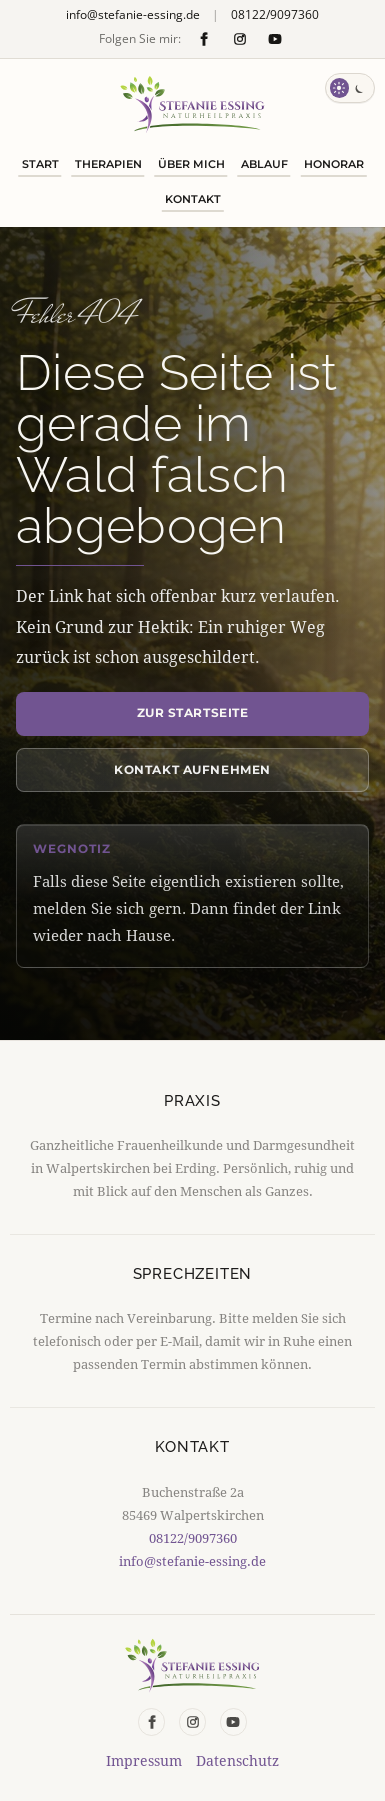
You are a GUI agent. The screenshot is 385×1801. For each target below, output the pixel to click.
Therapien (108, 164)
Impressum (144, 1761)
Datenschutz (237, 1761)
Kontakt (193, 199)
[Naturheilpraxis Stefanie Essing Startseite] (192, 104)
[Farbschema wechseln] (350, 88)
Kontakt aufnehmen (192, 769)
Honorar (334, 164)
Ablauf (264, 164)
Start (40, 164)
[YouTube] (274, 38)
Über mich (191, 164)
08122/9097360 (275, 15)
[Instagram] (239, 38)
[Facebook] (204, 38)
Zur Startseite (193, 712)
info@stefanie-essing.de (133, 15)
